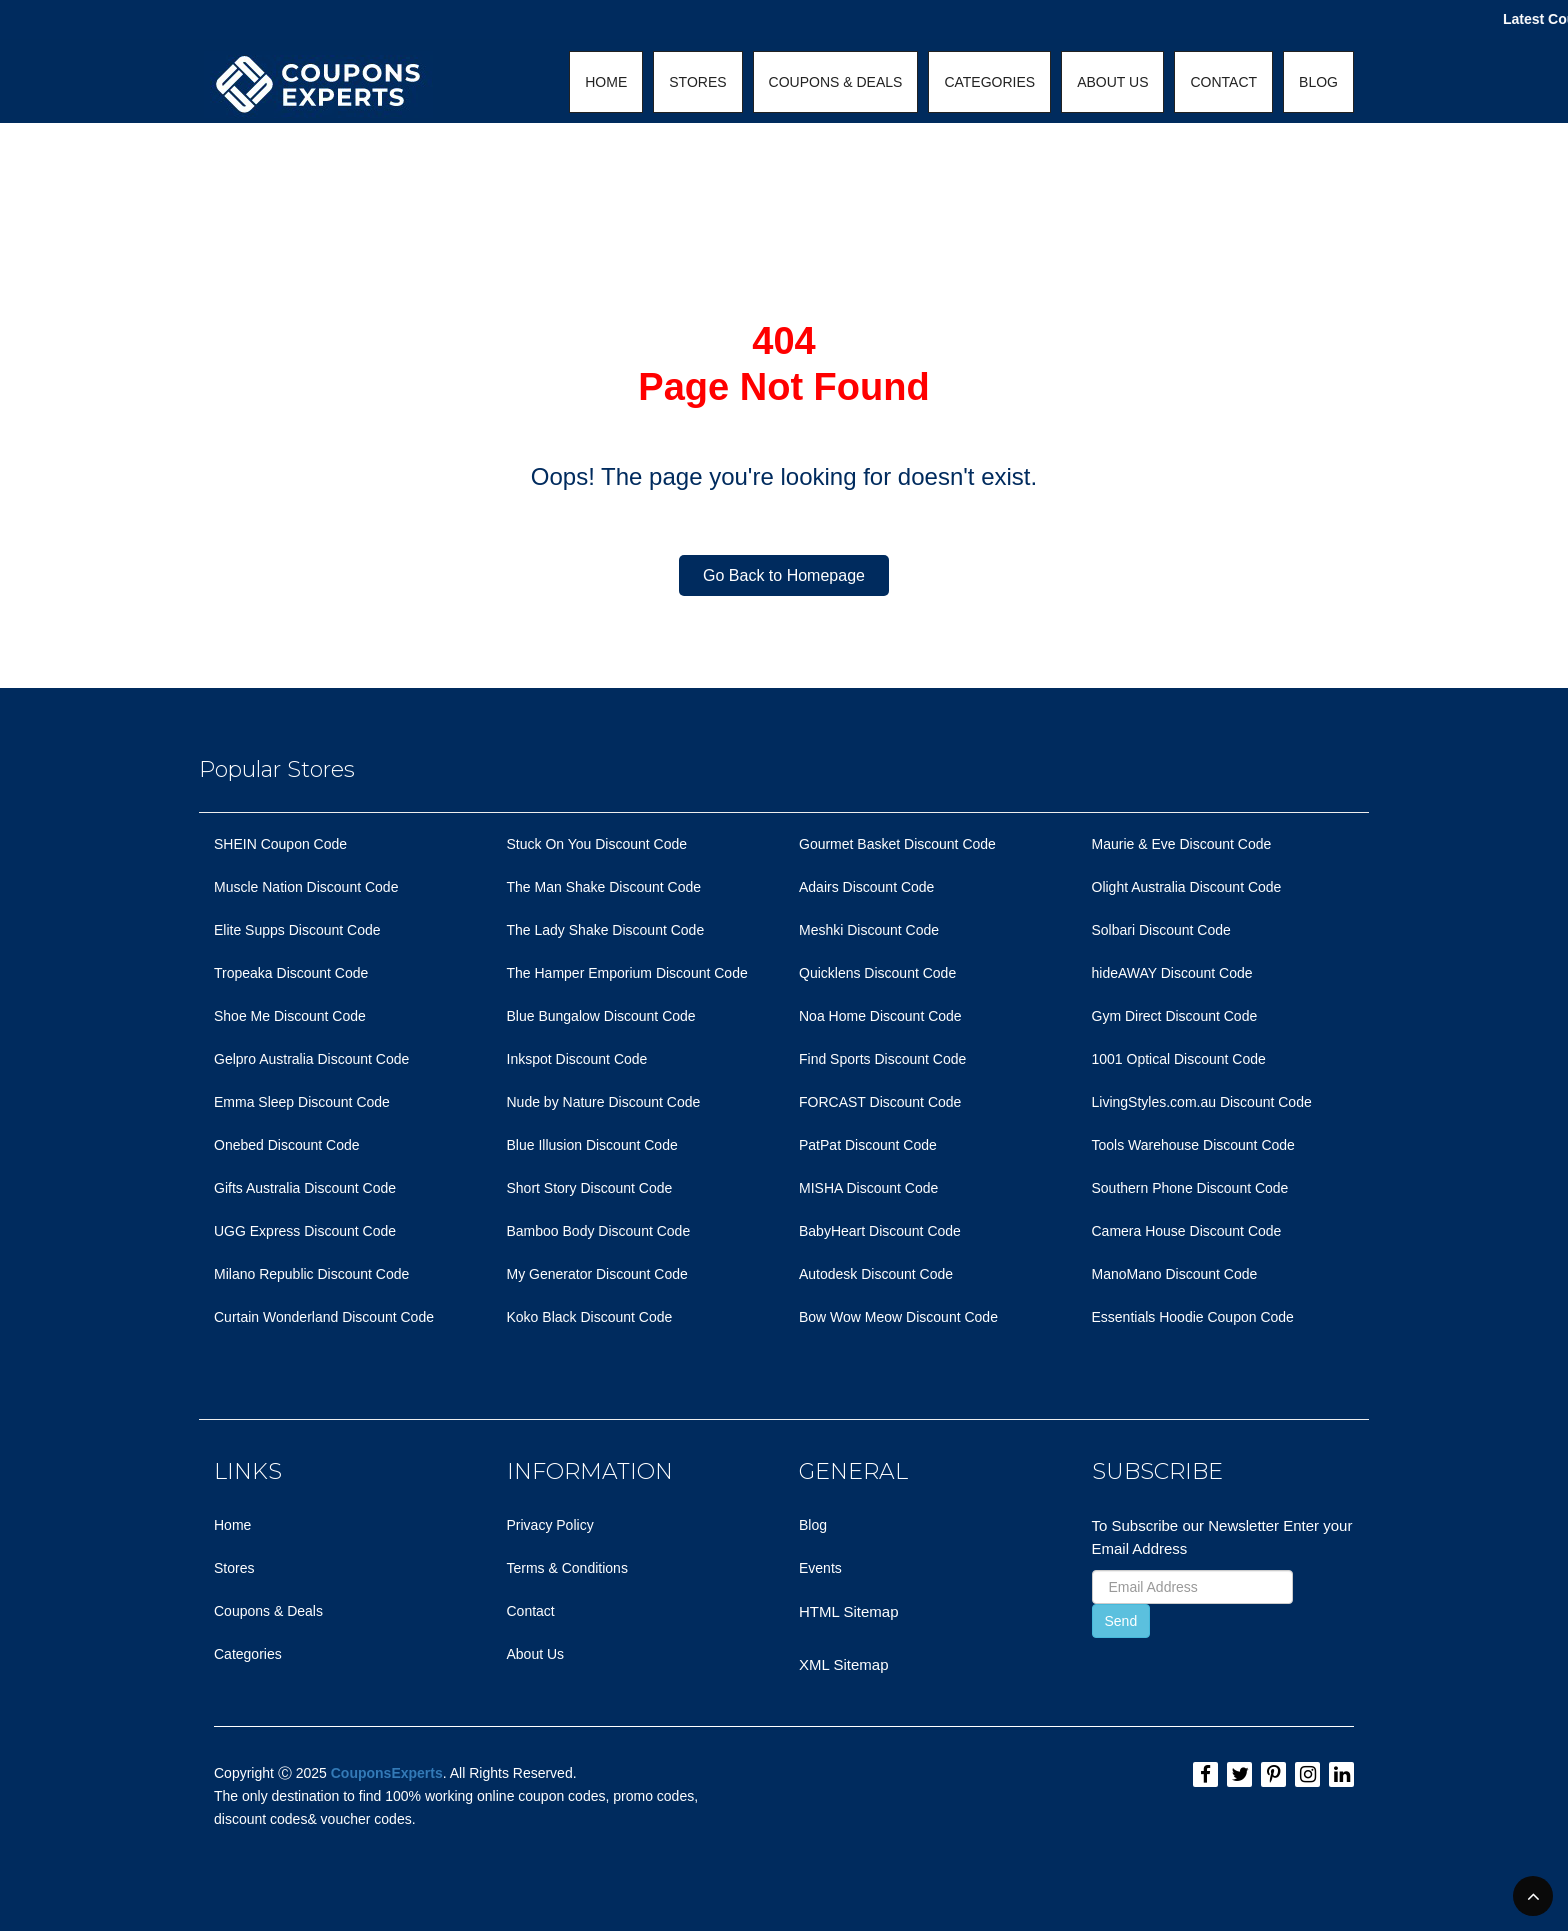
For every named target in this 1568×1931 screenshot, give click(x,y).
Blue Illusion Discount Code (592, 1145)
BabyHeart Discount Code (880, 1231)
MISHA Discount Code (868, 1188)
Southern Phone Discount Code (1190, 1188)
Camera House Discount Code (1187, 1231)
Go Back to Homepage (784, 575)
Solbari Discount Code (1161, 930)
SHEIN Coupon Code (280, 844)
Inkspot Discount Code (577, 1059)
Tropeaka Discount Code (291, 973)
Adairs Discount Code (866, 887)
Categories (248, 1654)
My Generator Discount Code (597, 1274)
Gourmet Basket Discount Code (897, 844)
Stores (234, 1568)
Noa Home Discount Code (880, 1016)
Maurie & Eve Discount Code (1182, 844)
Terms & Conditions (567, 1568)
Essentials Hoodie (1148, 1317)
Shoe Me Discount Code (290, 1016)
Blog (813, 1525)
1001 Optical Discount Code (1179, 1059)
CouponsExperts (387, 1773)
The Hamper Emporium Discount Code (627, 973)
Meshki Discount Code (869, 930)
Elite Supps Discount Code (297, 930)
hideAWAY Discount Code (1172, 973)
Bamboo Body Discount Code (599, 1231)
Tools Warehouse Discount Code (1193, 1145)
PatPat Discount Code (868, 1145)
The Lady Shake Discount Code (606, 930)
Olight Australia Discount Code (1187, 887)
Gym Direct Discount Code (1175, 1016)
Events (820, 1568)
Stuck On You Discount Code (597, 844)
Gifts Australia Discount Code (305, 1188)
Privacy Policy (550, 1525)
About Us (536, 1654)
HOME (606, 82)
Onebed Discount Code (287, 1145)
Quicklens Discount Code (877, 973)
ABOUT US (1112, 82)
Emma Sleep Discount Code (302, 1102)
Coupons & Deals (268, 1611)
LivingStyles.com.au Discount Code (1202, 1102)
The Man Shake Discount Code (604, 887)
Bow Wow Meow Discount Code (898, 1317)
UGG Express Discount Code (305, 1231)
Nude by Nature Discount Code (604, 1102)
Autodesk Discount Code (876, 1274)
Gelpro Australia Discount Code (311, 1059)
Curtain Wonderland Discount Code (324, 1317)
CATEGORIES (989, 82)
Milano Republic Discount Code (311, 1274)
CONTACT (1223, 82)
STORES (697, 82)
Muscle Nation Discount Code (306, 887)
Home (232, 1525)
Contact (531, 1611)
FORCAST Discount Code (880, 1102)
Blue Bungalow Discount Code (601, 1016)
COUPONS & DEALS (836, 82)
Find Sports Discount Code (882, 1059)
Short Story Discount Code (590, 1188)
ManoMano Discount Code (1175, 1274)
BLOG (1318, 82)
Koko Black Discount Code (590, 1317)
